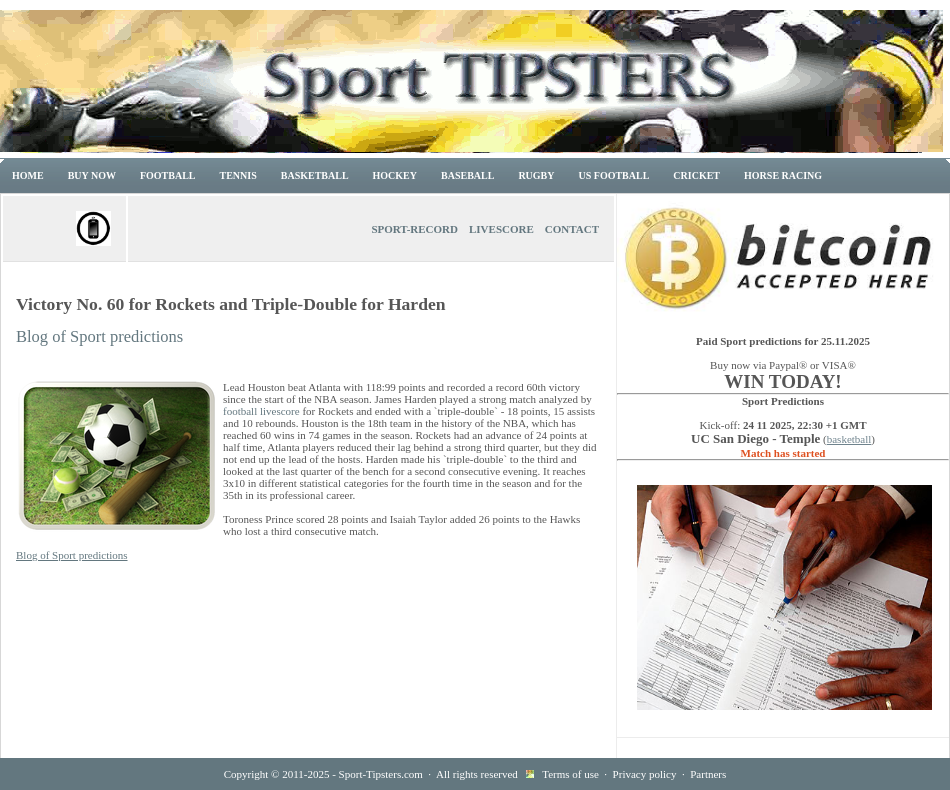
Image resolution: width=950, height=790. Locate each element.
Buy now (92, 175)
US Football (614, 175)
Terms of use (570, 774)
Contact (572, 229)
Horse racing (783, 175)
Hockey (395, 175)
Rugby (536, 175)
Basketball (315, 175)
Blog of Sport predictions (99, 336)
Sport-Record (414, 229)
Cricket (696, 175)
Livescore (501, 229)
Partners (708, 774)
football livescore (261, 411)
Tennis (238, 175)
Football (168, 175)
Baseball (467, 175)
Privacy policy (645, 774)
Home (28, 175)
